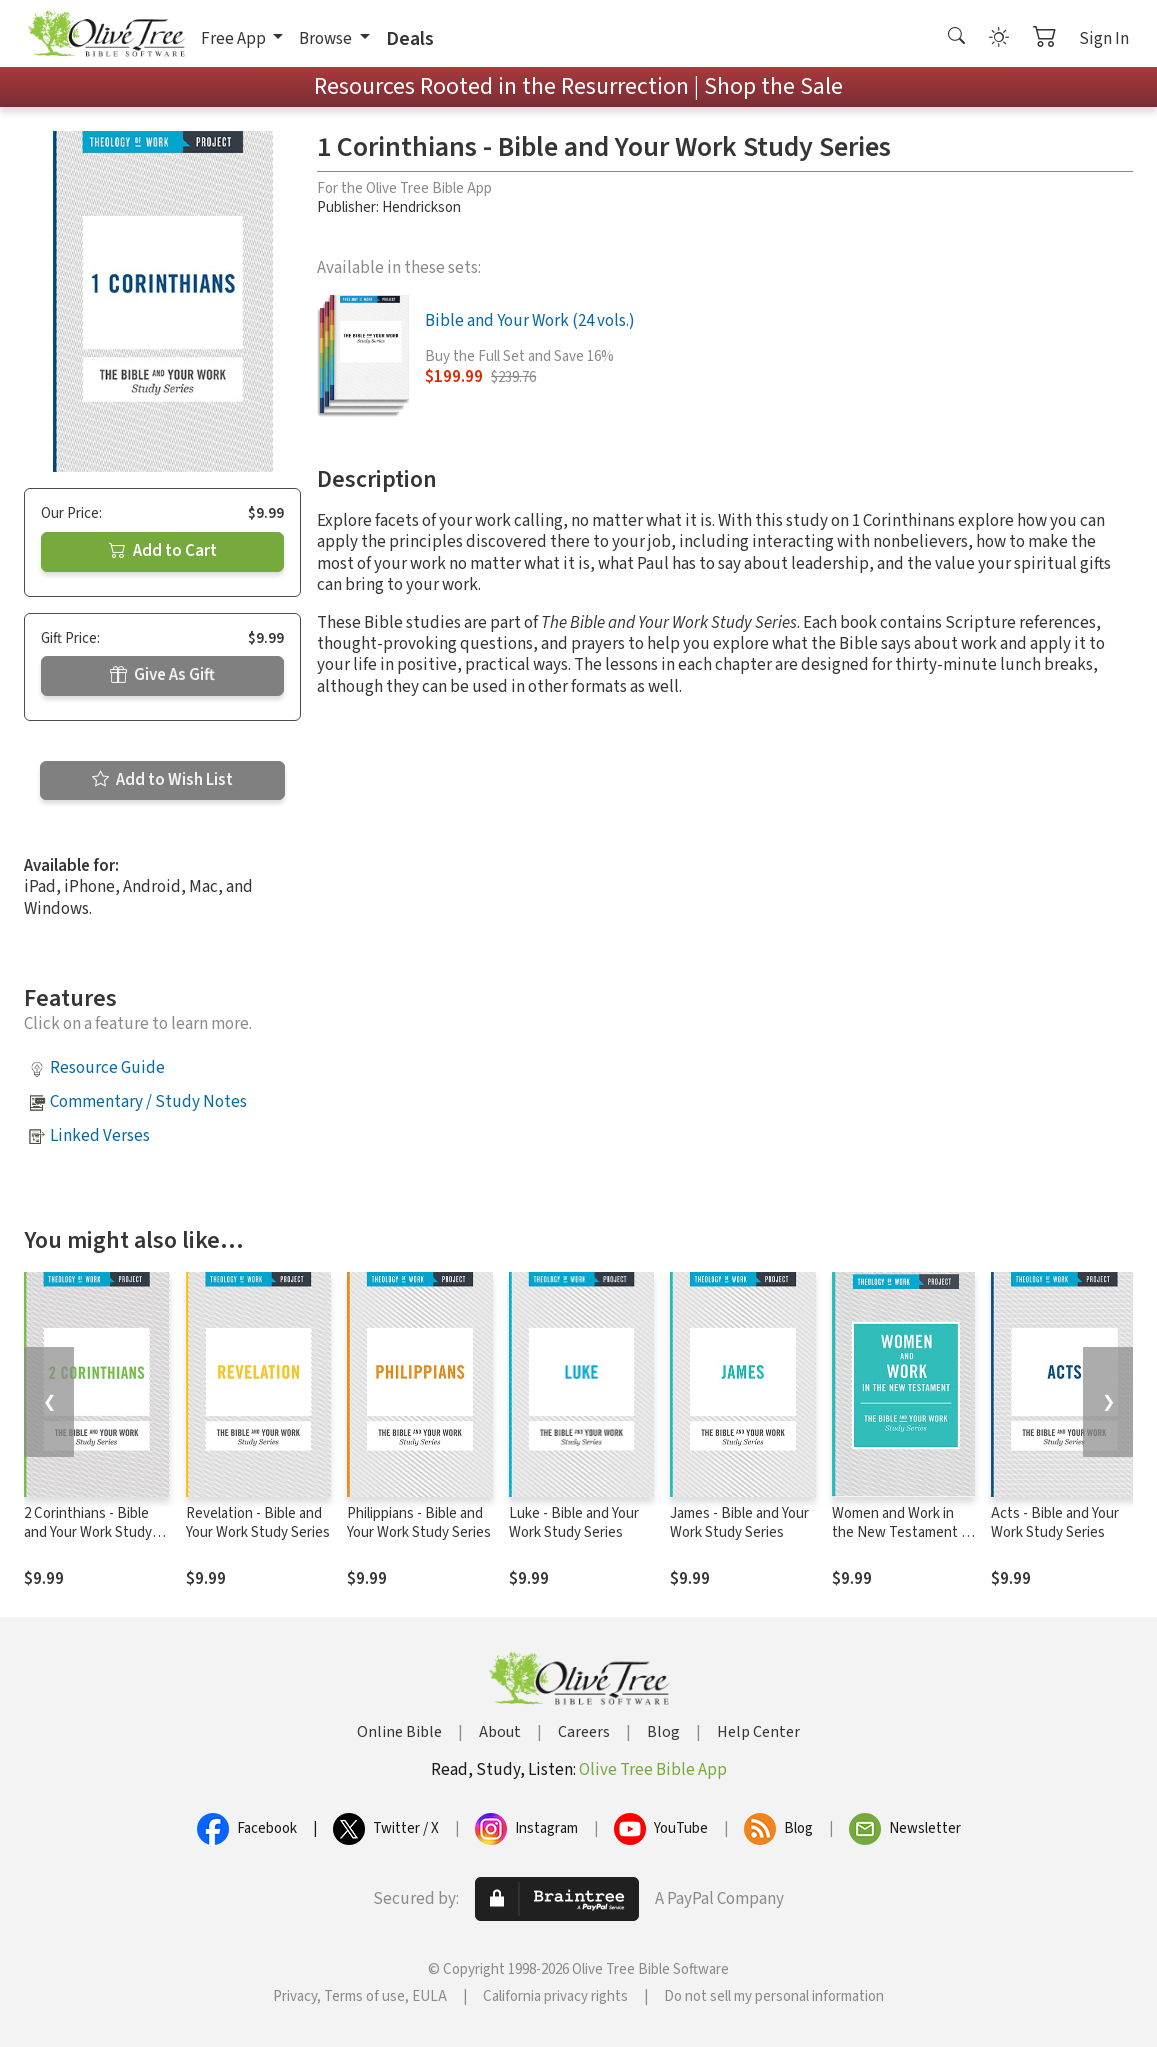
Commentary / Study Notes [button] (148, 1102)
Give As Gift (162, 675)
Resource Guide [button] (107, 1068)
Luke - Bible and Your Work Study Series (574, 1523)
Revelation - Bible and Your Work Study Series (258, 1523)
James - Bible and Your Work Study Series (739, 1523)
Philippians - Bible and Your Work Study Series (419, 1523)
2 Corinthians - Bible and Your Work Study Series (88, 1532)
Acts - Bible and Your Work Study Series (1055, 1523)
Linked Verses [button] (100, 1136)
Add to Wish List (162, 780)
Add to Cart (163, 551)
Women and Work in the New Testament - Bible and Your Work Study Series (899, 1542)
